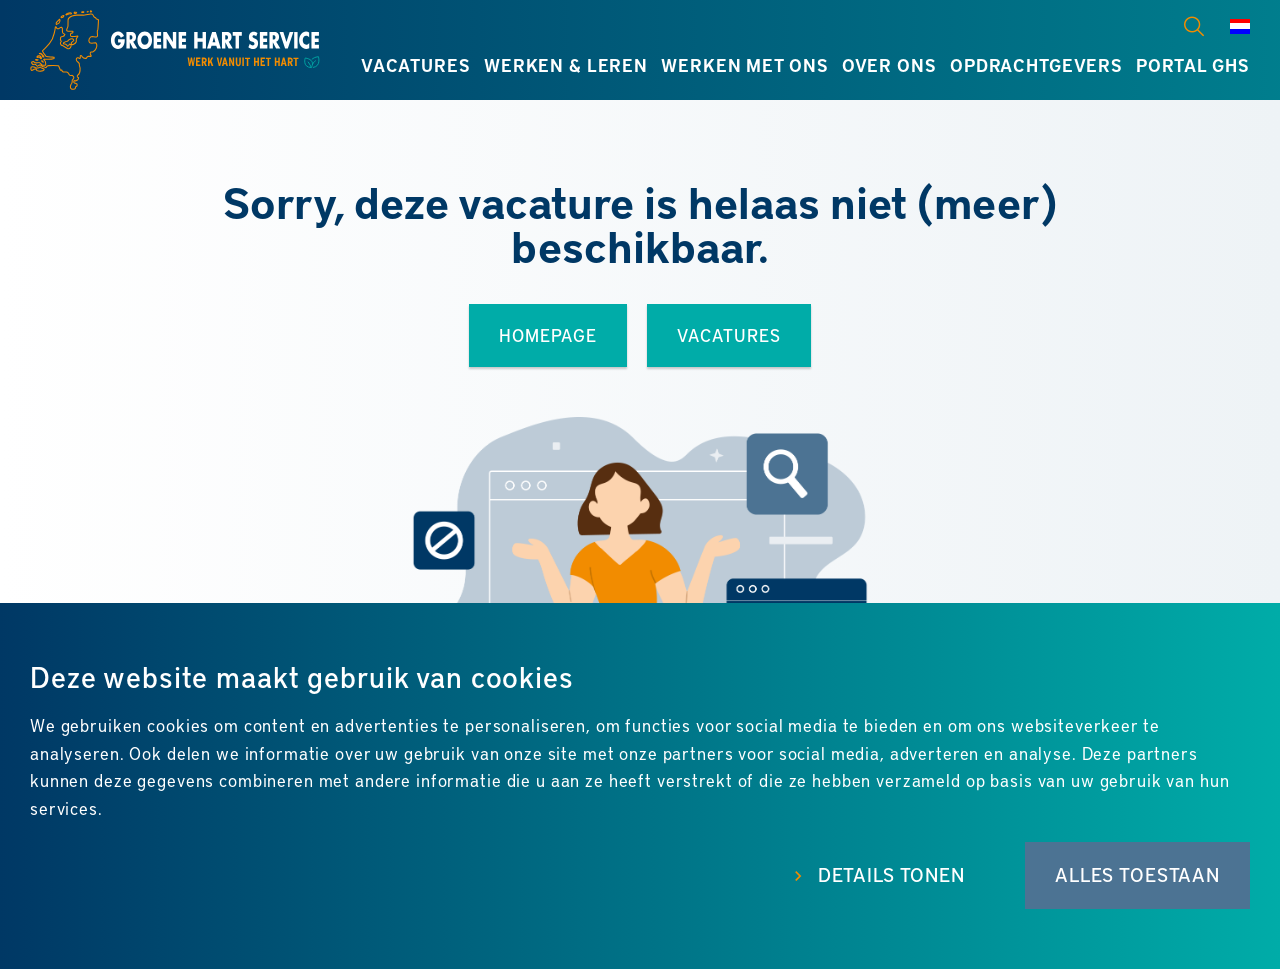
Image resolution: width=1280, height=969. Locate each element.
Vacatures (416, 65)
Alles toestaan (1137, 874)
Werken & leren (566, 65)
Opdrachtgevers (1036, 65)
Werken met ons (744, 65)
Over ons (889, 65)
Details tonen (891, 874)
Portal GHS (1193, 65)
